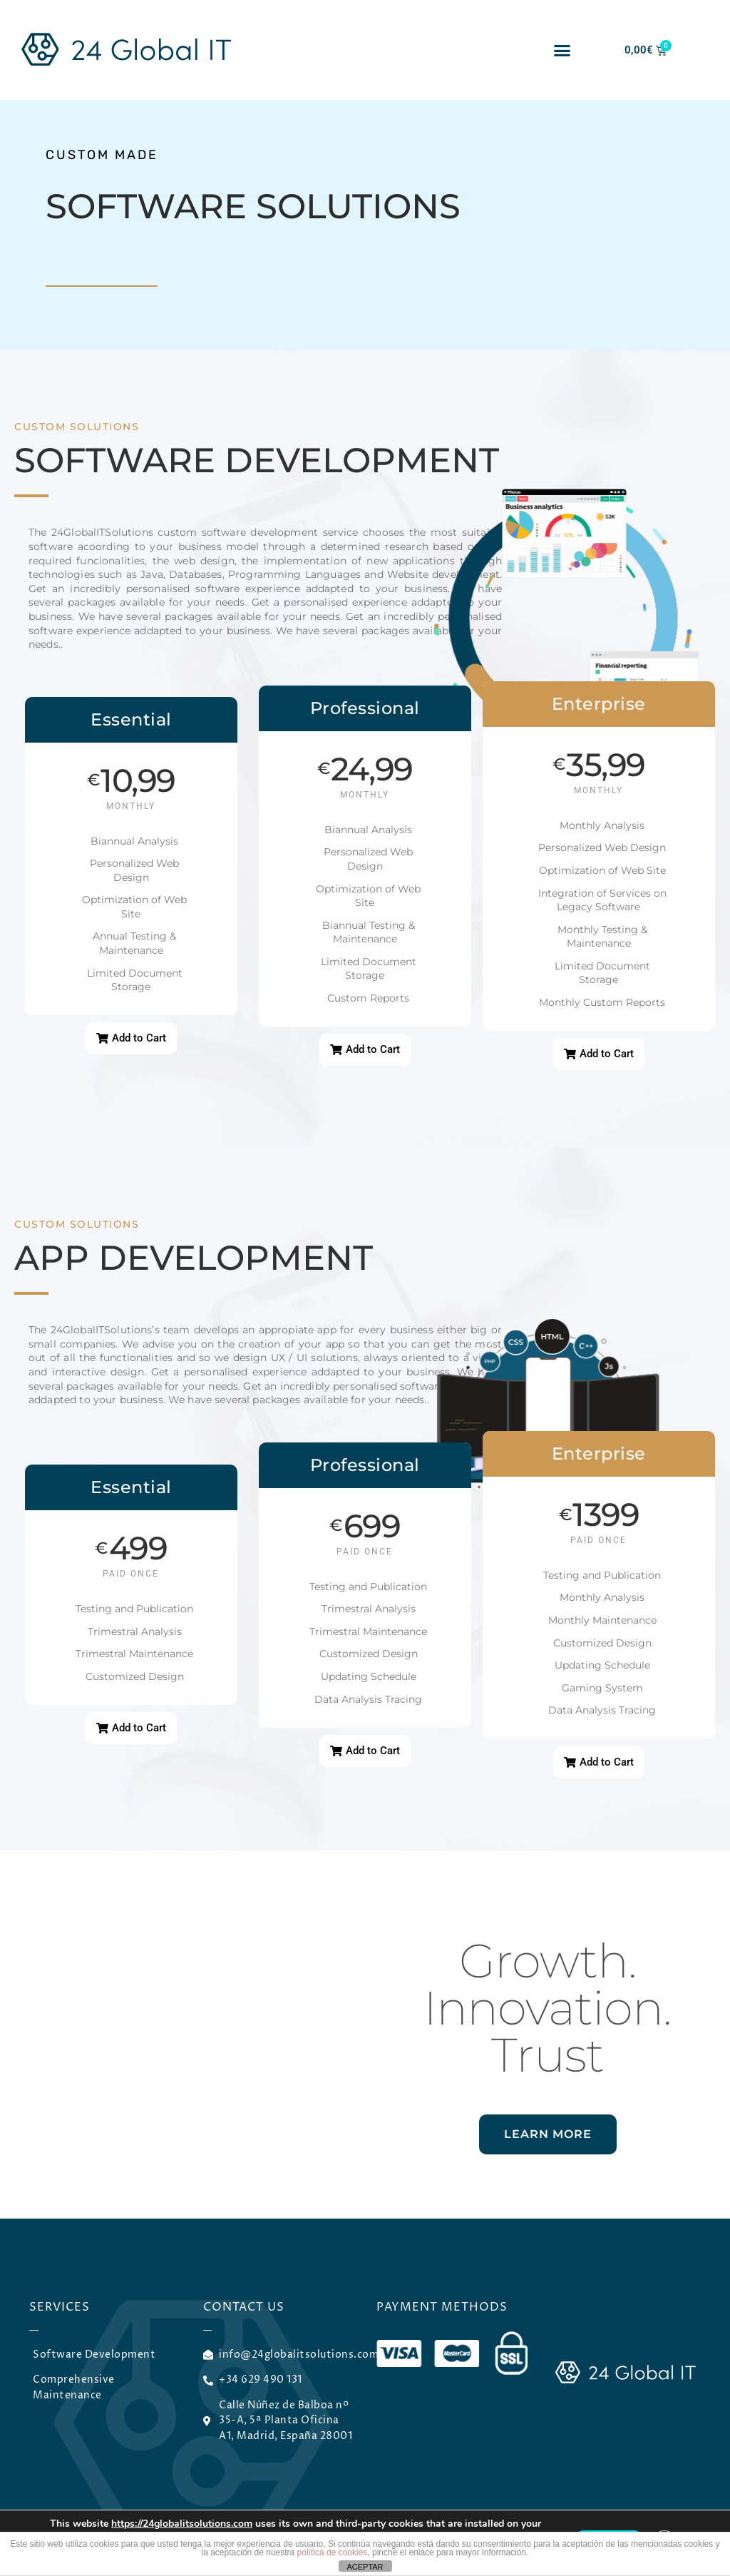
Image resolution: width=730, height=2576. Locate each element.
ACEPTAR (364, 2566)
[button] (562, 49)
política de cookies (332, 2552)
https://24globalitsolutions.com (181, 2523)
